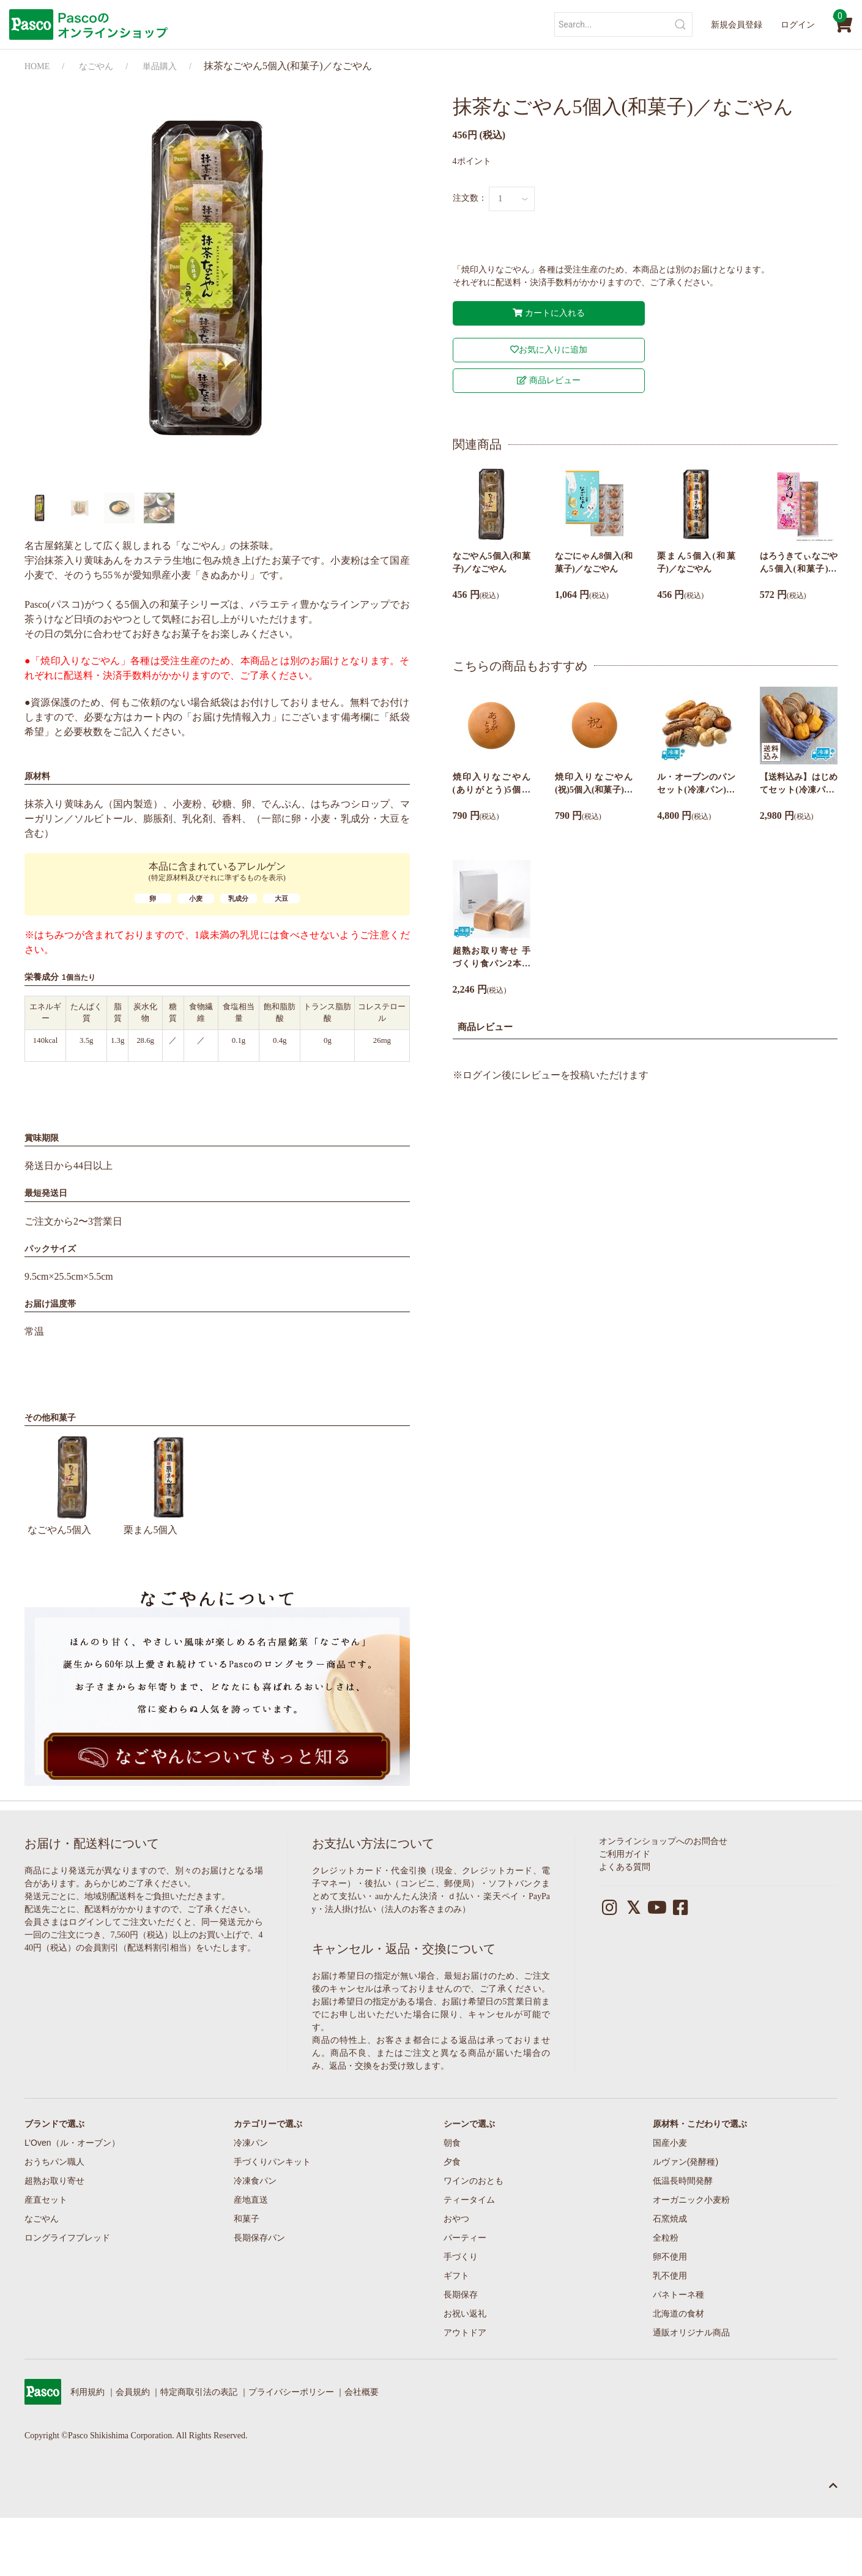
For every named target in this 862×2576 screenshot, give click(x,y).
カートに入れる (549, 313)
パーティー (465, 2237)
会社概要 (361, 2392)
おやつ (456, 2218)
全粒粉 (665, 2237)
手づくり (461, 2256)
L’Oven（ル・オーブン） (72, 2143)
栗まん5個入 (169, 1483)
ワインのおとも (473, 2181)
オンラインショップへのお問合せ (663, 1841)
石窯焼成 (670, 2218)
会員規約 (133, 2392)
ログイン (798, 24)
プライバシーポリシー (291, 2392)
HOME (37, 66)
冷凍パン (251, 2143)
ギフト (456, 2275)
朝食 (452, 2143)
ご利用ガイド (624, 1854)
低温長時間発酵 (683, 2181)
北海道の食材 (678, 2313)
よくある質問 (624, 1867)
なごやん (96, 66)
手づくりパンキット (272, 2162)
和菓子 (246, 2218)
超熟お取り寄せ (54, 2181)
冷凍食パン (255, 2181)
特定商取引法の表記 (198, 2392)
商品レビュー (549, 380)
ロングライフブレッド (67, 2237)
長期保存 (461, 2294)
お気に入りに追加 (548, 349)
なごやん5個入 (72, 1483)
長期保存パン (259, 2237)
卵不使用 (670, 2256)
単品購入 (160, 66)
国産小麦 (670, 2143)
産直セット (45, 2200)
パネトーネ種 (678, 2294)
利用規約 (87, 2392)
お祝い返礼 (465, 2313)
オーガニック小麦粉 (691, 2200)
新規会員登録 (736, 24)
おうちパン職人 (54, 2162)
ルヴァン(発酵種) (685, 2162)
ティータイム (469, 2200)
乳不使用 (670, 2275)
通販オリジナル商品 (691, 2332)
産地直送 (251, 2200)
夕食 (452, 2162)
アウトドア (465, 2332)
